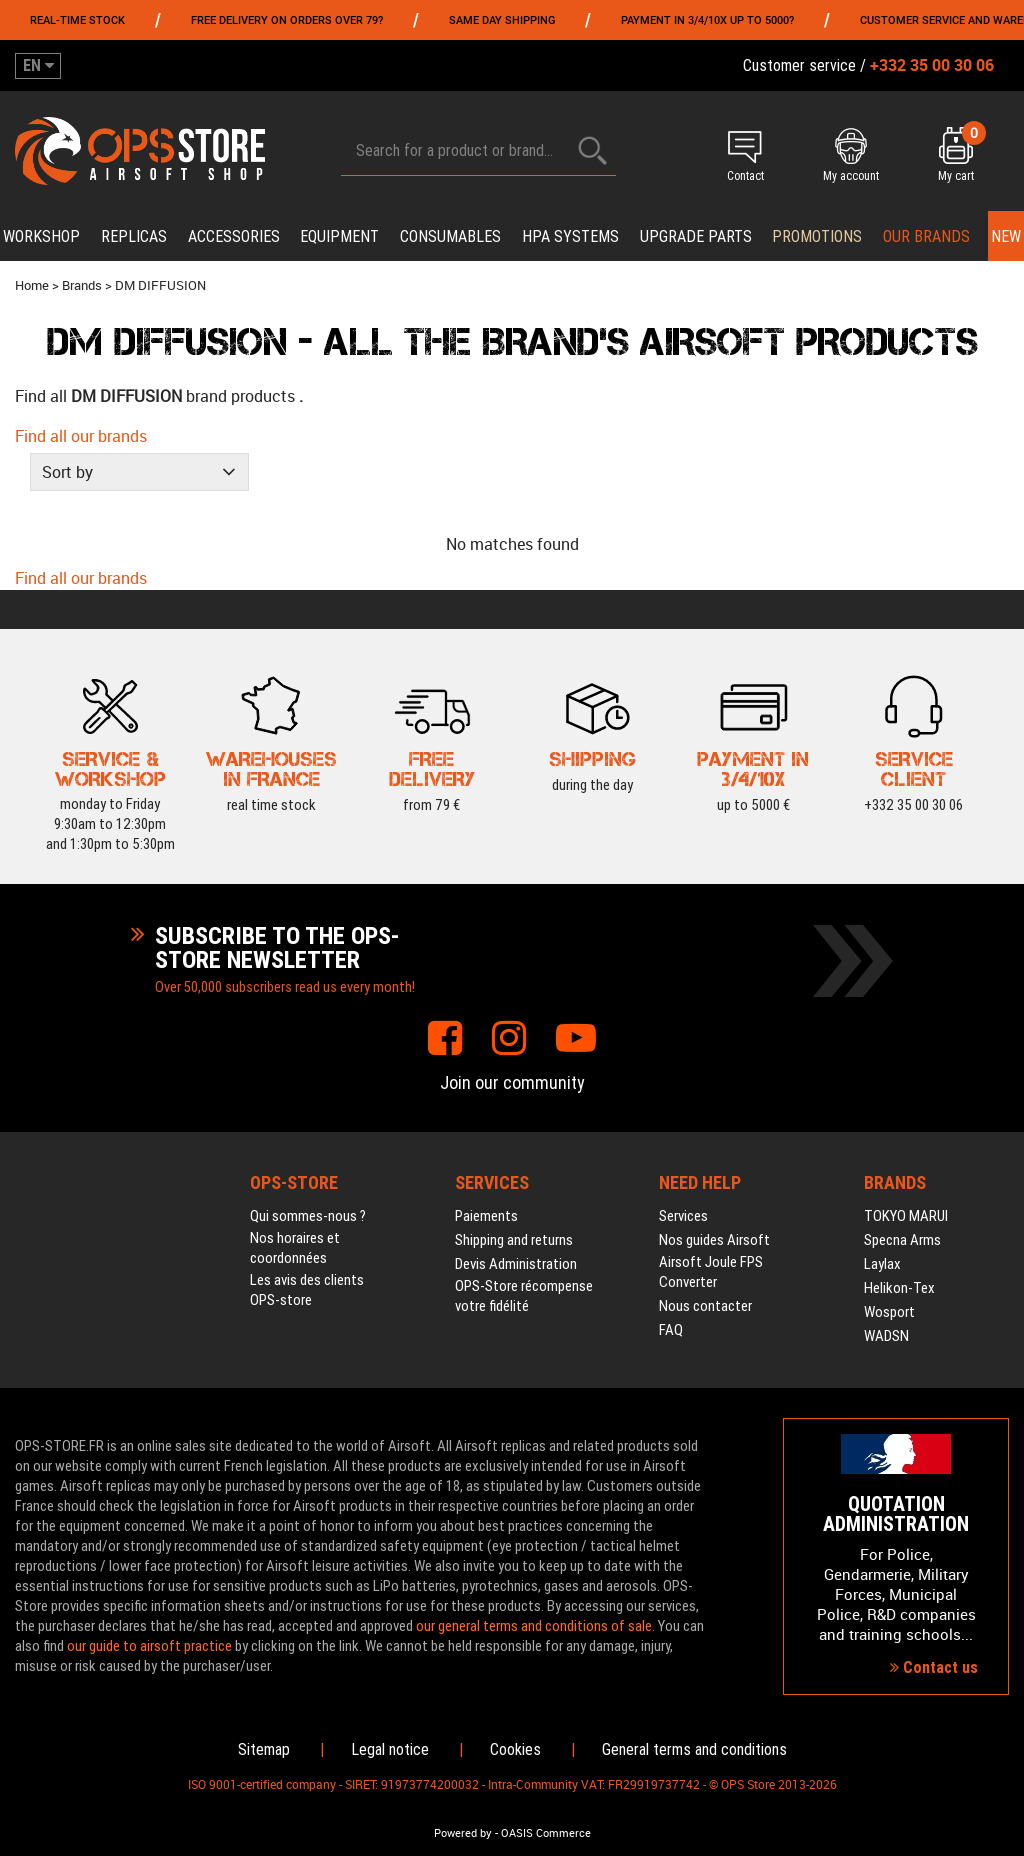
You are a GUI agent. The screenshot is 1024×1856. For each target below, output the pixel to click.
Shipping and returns (514, 1240)
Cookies (515, 1749)
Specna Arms (902, 1240)
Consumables (450, 236)
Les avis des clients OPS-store (307, 1290)
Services (683, 1216)
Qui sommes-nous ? (308, 1216)
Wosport (889, 1312)
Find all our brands (81, 436)
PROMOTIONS (817, 236)
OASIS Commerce (546, 1833)
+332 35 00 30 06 (913, 766)
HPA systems (570, 236)
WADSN (886, 1336)
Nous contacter (705, 1306)
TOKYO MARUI (906, 1216)
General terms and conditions (694, 1749)
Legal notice (390, 1749)
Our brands (926, 236)
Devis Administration (516, 1264)
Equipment (339, 236)
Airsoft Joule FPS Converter (711, 1272)
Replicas (134, 236)
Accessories (234, 236)
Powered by (463, 1833)
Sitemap (264, 1749)
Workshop (41, 236)
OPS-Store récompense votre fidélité (524, 1296)
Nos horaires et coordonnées (295, 1248)
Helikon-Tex (899, 1288)
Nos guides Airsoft (714, 1240)
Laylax (882, 1264)
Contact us (934, 1667)
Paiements (486, 1216)
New (1006, 236)
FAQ (671, 1330)
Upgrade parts (696, 236)
